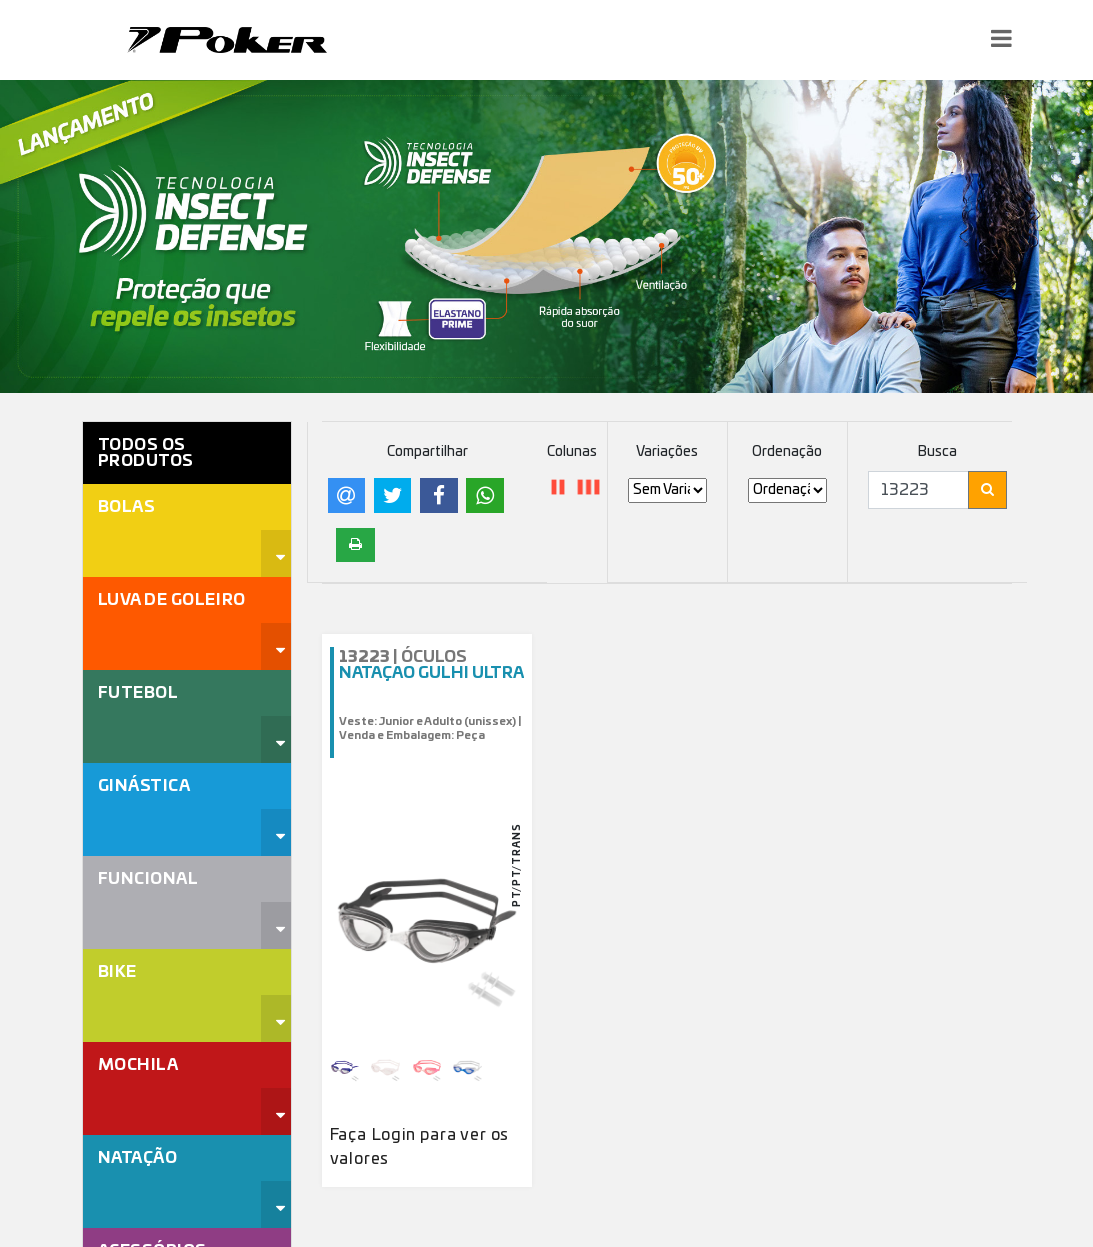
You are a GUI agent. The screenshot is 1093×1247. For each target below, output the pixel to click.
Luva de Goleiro (172, 600)
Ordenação (787, 452)
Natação (138, 1158)
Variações (667, 452)
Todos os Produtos (146, 453)
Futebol (138, 693)
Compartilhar (427, 452)
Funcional (148, 879)
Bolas (127, 507)
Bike (117, 972)
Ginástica (144, 786)
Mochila (138, 1065)
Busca (937, 452)
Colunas (572, 452)
